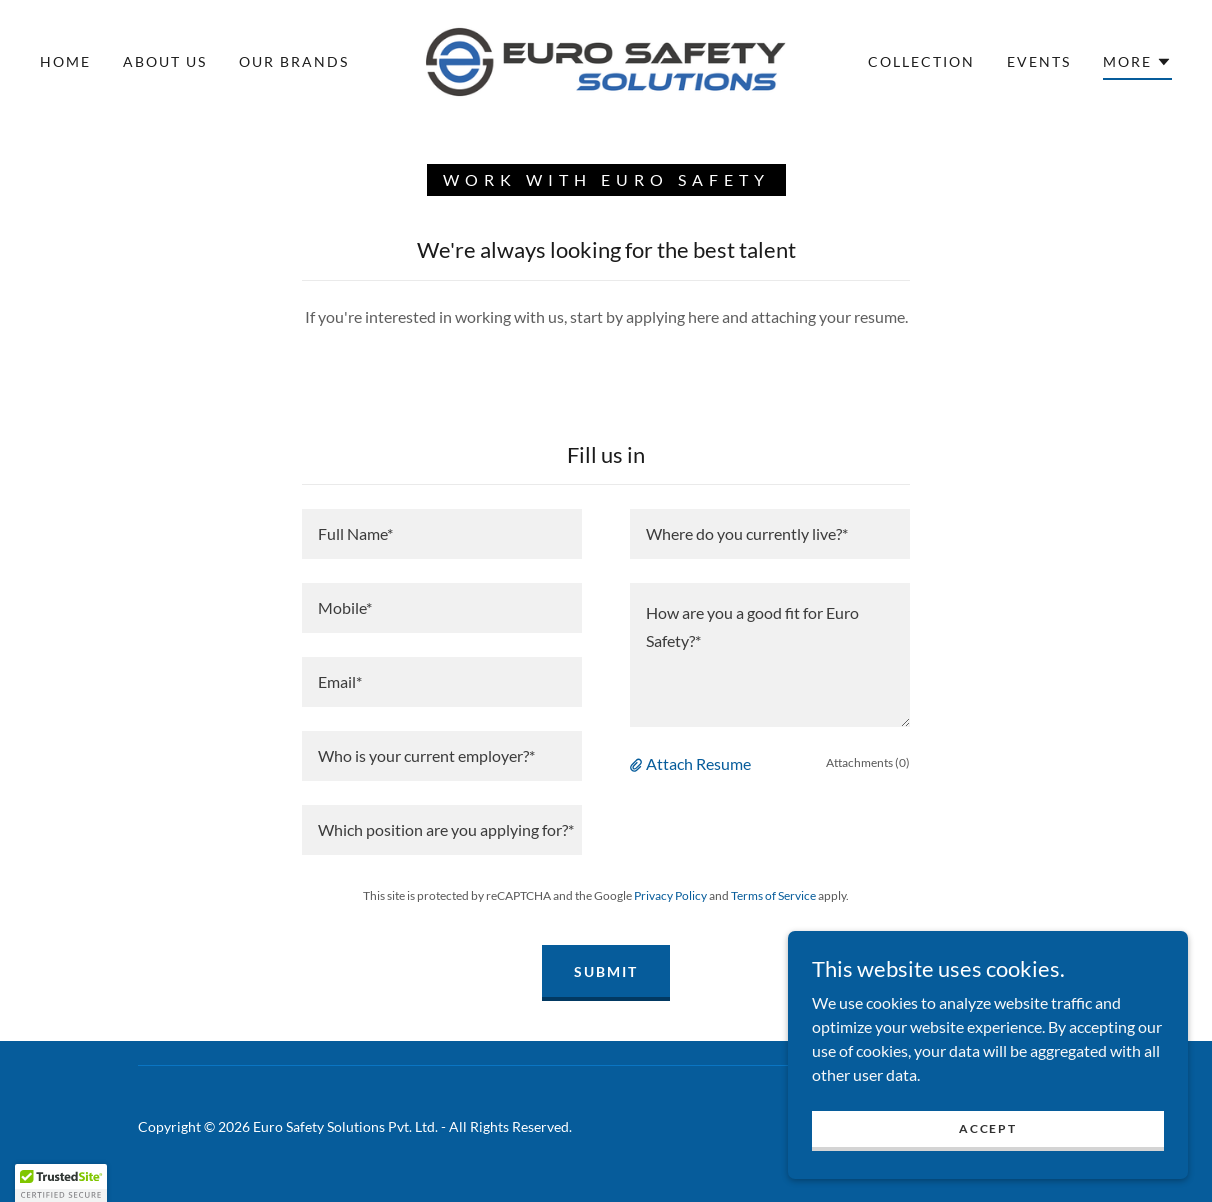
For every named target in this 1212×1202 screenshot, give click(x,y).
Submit (606, 971)
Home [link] (65, 61)
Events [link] (1039, 61)
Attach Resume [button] (698, 763)
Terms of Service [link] (773, 895)
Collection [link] (921, 61)
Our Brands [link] (294, 61)
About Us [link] (165, 61)
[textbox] (442, 534)
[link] (605, 59)
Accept (987, 1128)
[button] (1137, 65)
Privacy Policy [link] (670, 895)
